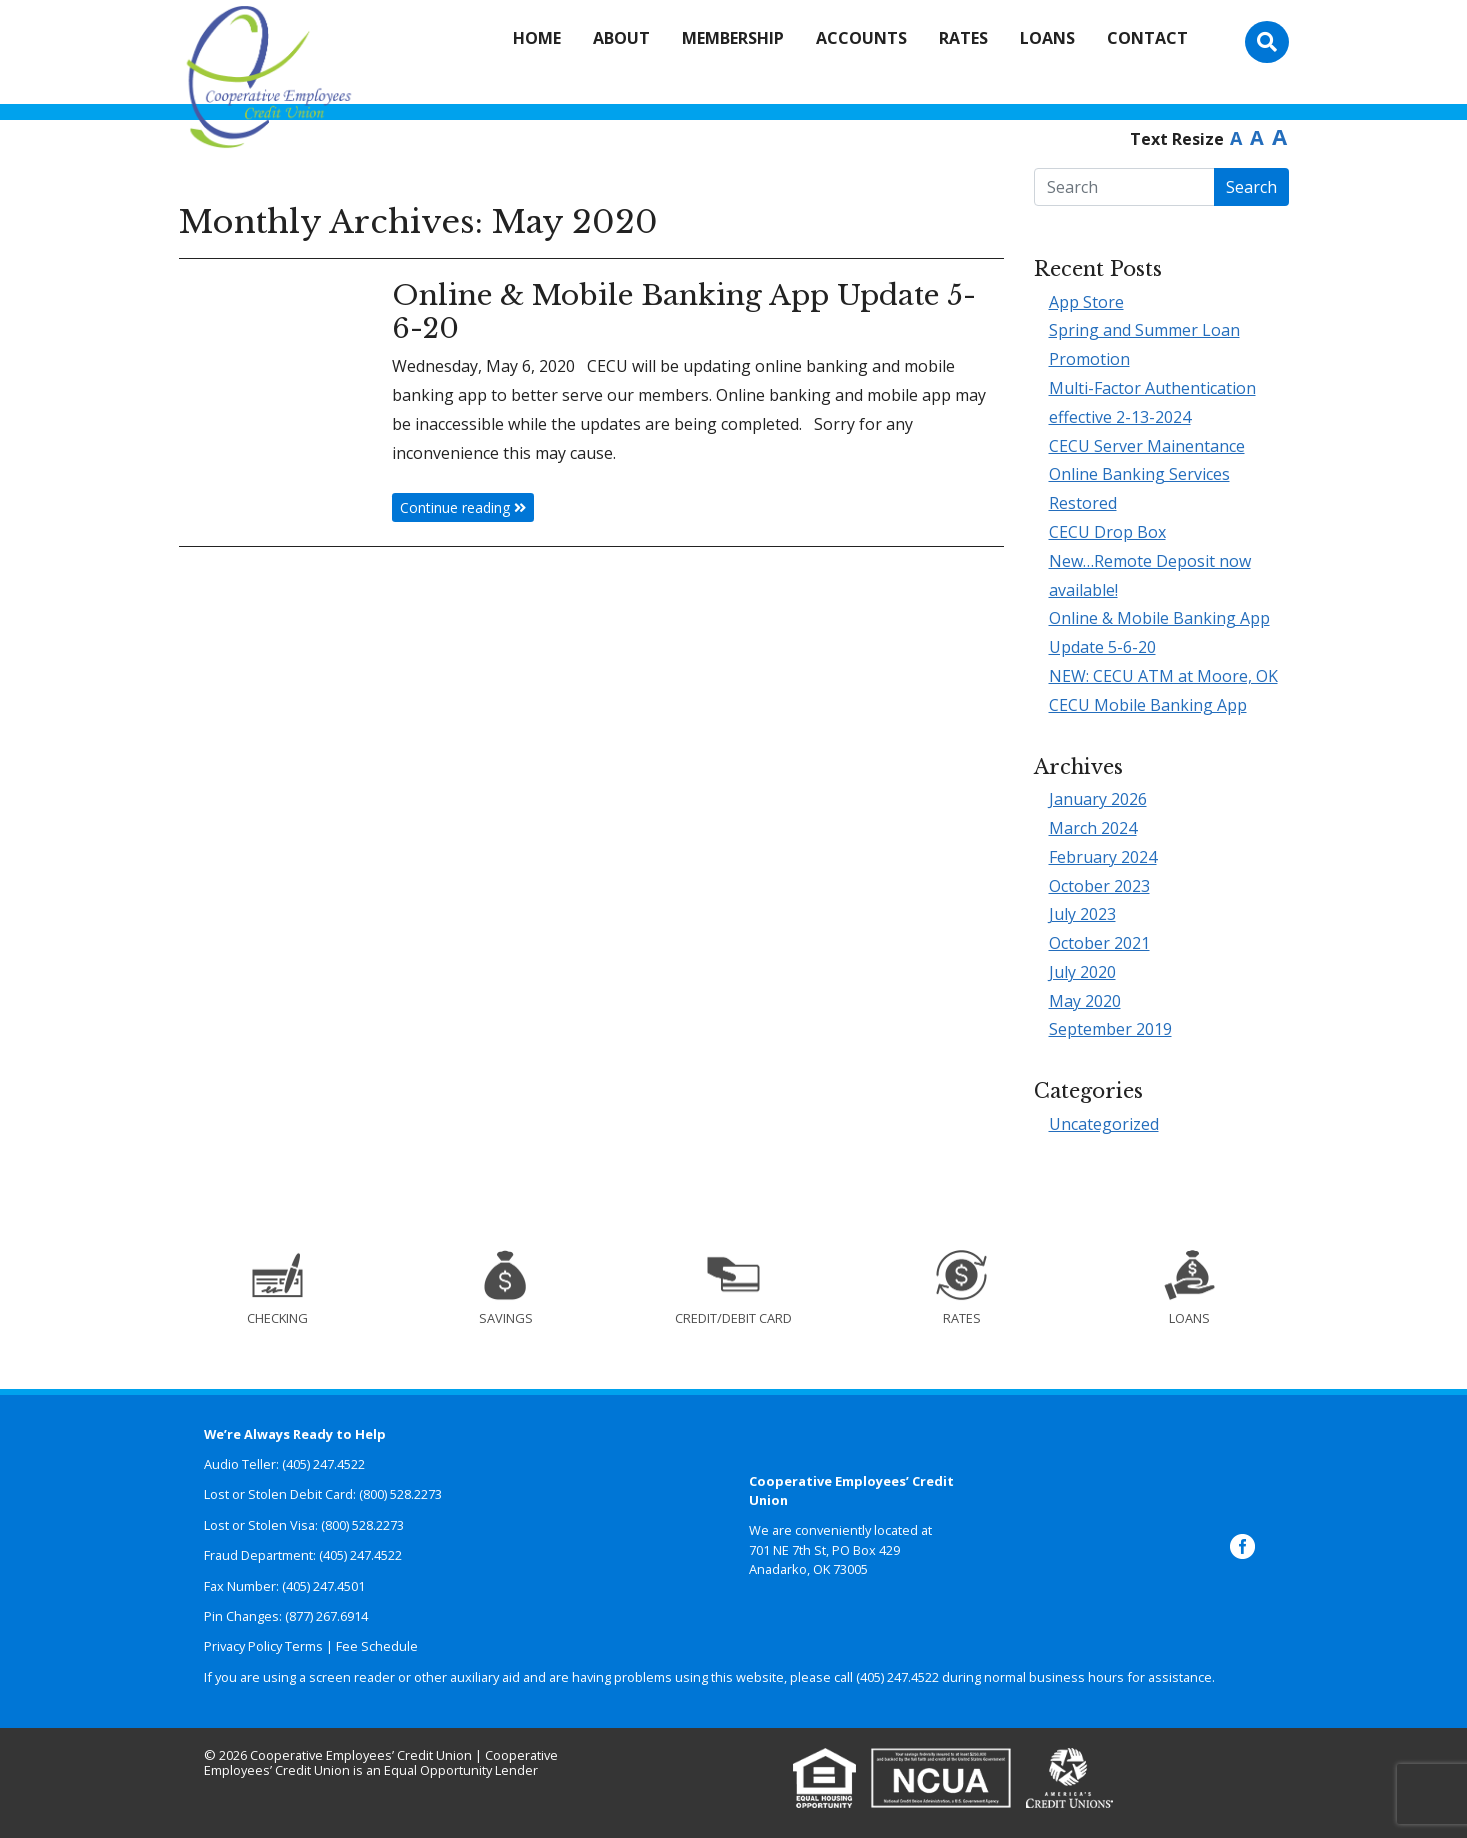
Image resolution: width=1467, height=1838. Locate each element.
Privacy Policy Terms (263, 1646)
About (621, 38)
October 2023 (1099, 886)
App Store (1086, 302)
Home (537, 38)
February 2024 (1103, 857)
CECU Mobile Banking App (1148, 705)
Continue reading (463, 507)
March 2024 (1093, 828)
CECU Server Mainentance (1147, 446)
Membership (733, 38)
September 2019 (1110, 1029)
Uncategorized (1104, 1124)
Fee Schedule (377, 1646)
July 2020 (1082, 972)
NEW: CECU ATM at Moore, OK (1163, 676)
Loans (1047, 38)
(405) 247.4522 (897, 1677)
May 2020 (1085, 1001)
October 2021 (1099, 943)
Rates (963, 38)
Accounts (861, 38)
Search (1251, 187)
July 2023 (1082, 914)
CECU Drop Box (1107, 532)
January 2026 (1098, 799)
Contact (1147, 38)
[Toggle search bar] (1267, 42)
